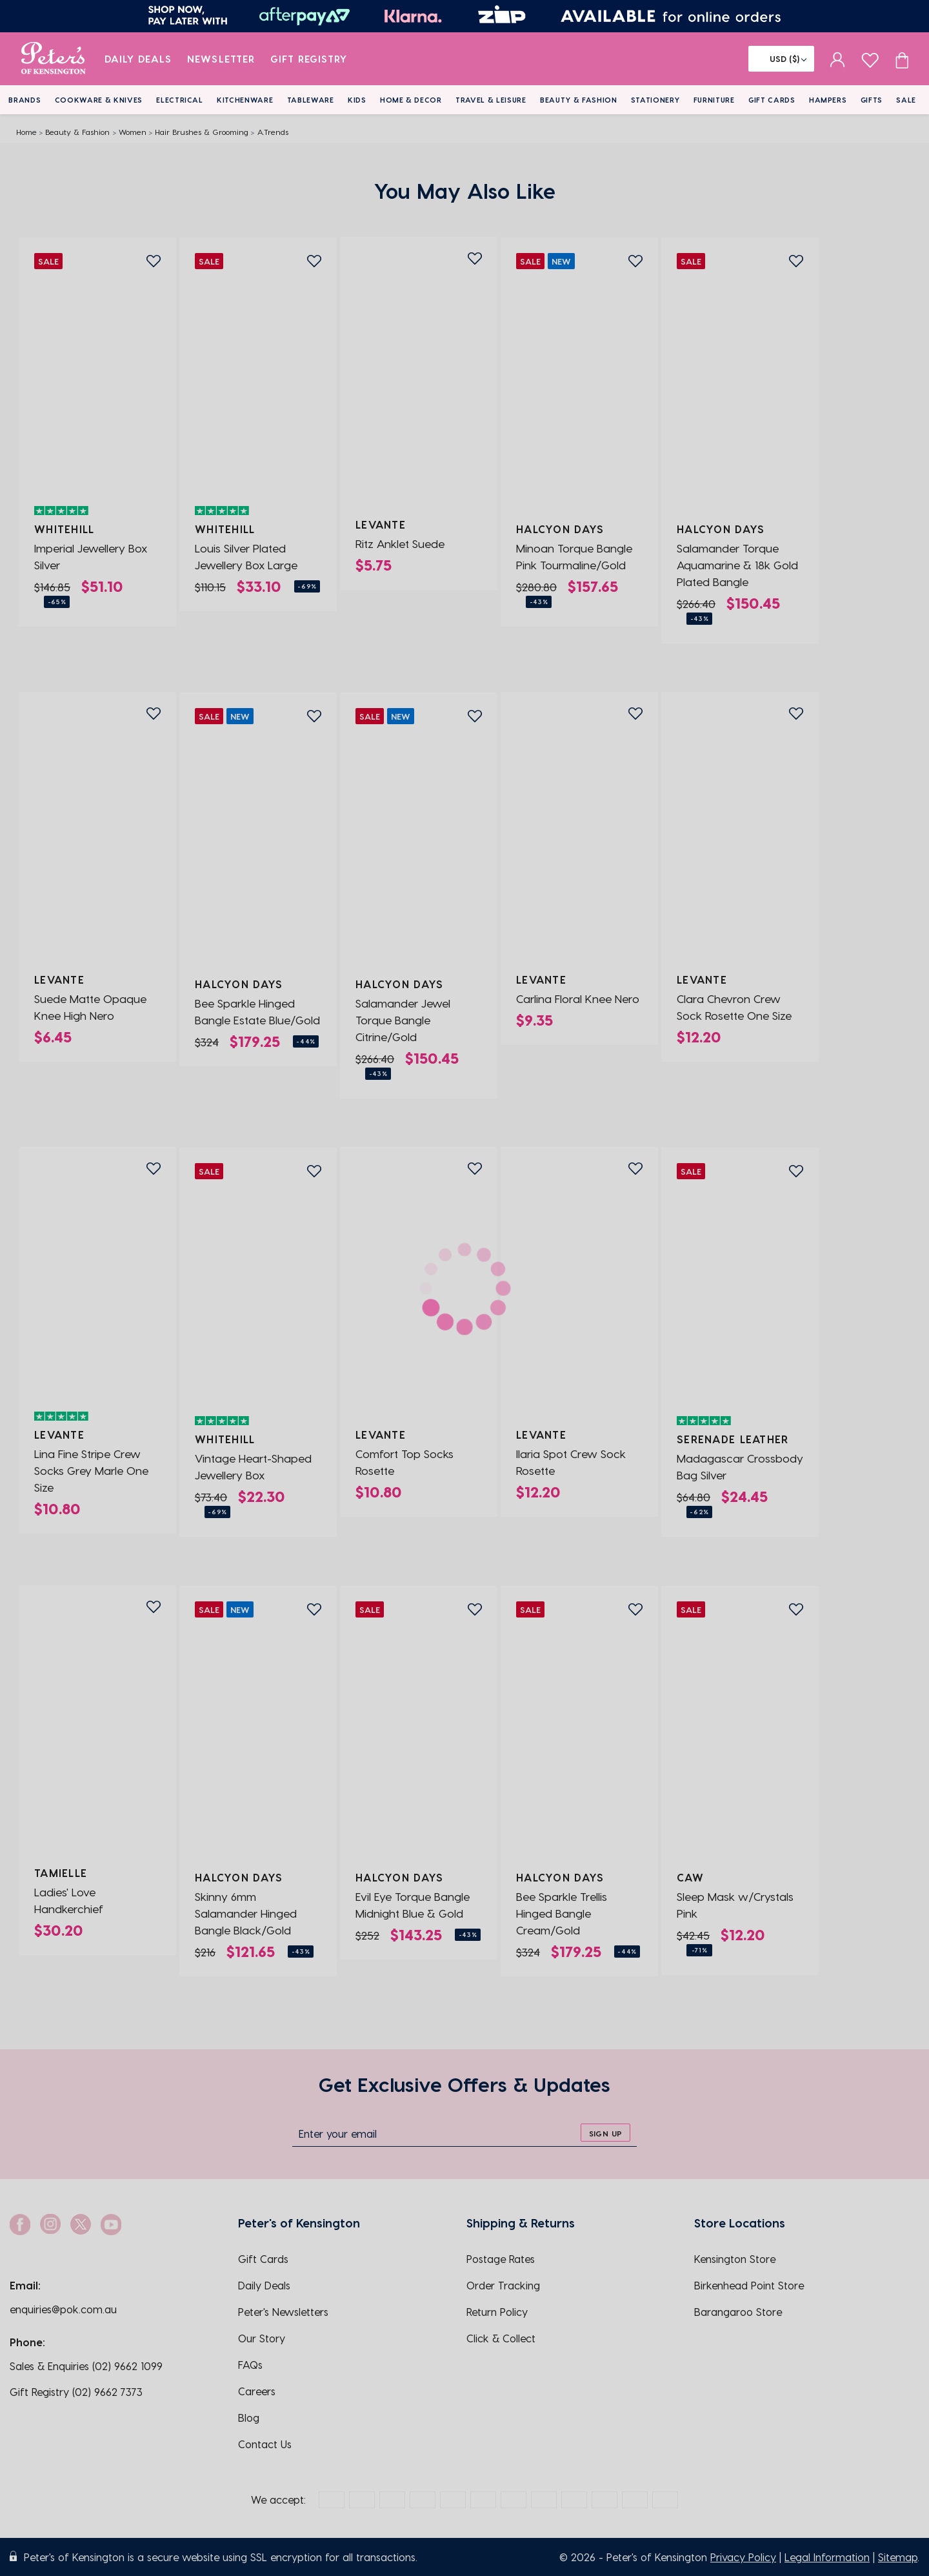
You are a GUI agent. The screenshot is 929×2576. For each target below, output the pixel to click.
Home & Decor (411, 100)
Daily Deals (138, 59)
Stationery (655, 100)
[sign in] (837, 59)
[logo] (53, 58)
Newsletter (221, 59)
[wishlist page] (870, 58)
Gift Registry (309, 59)
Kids (357, 100)
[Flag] (781, 59)
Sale (906, 100)
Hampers (828, 100)
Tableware (310, 100)
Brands (24, 100)
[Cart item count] (902, 58)
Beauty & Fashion (578, 100)
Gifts (872, 100)
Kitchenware (245, 100)
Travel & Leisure (490, 100)
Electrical (179, 100)
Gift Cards (771, 100)
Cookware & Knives (99, 100)
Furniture (714, 100)
